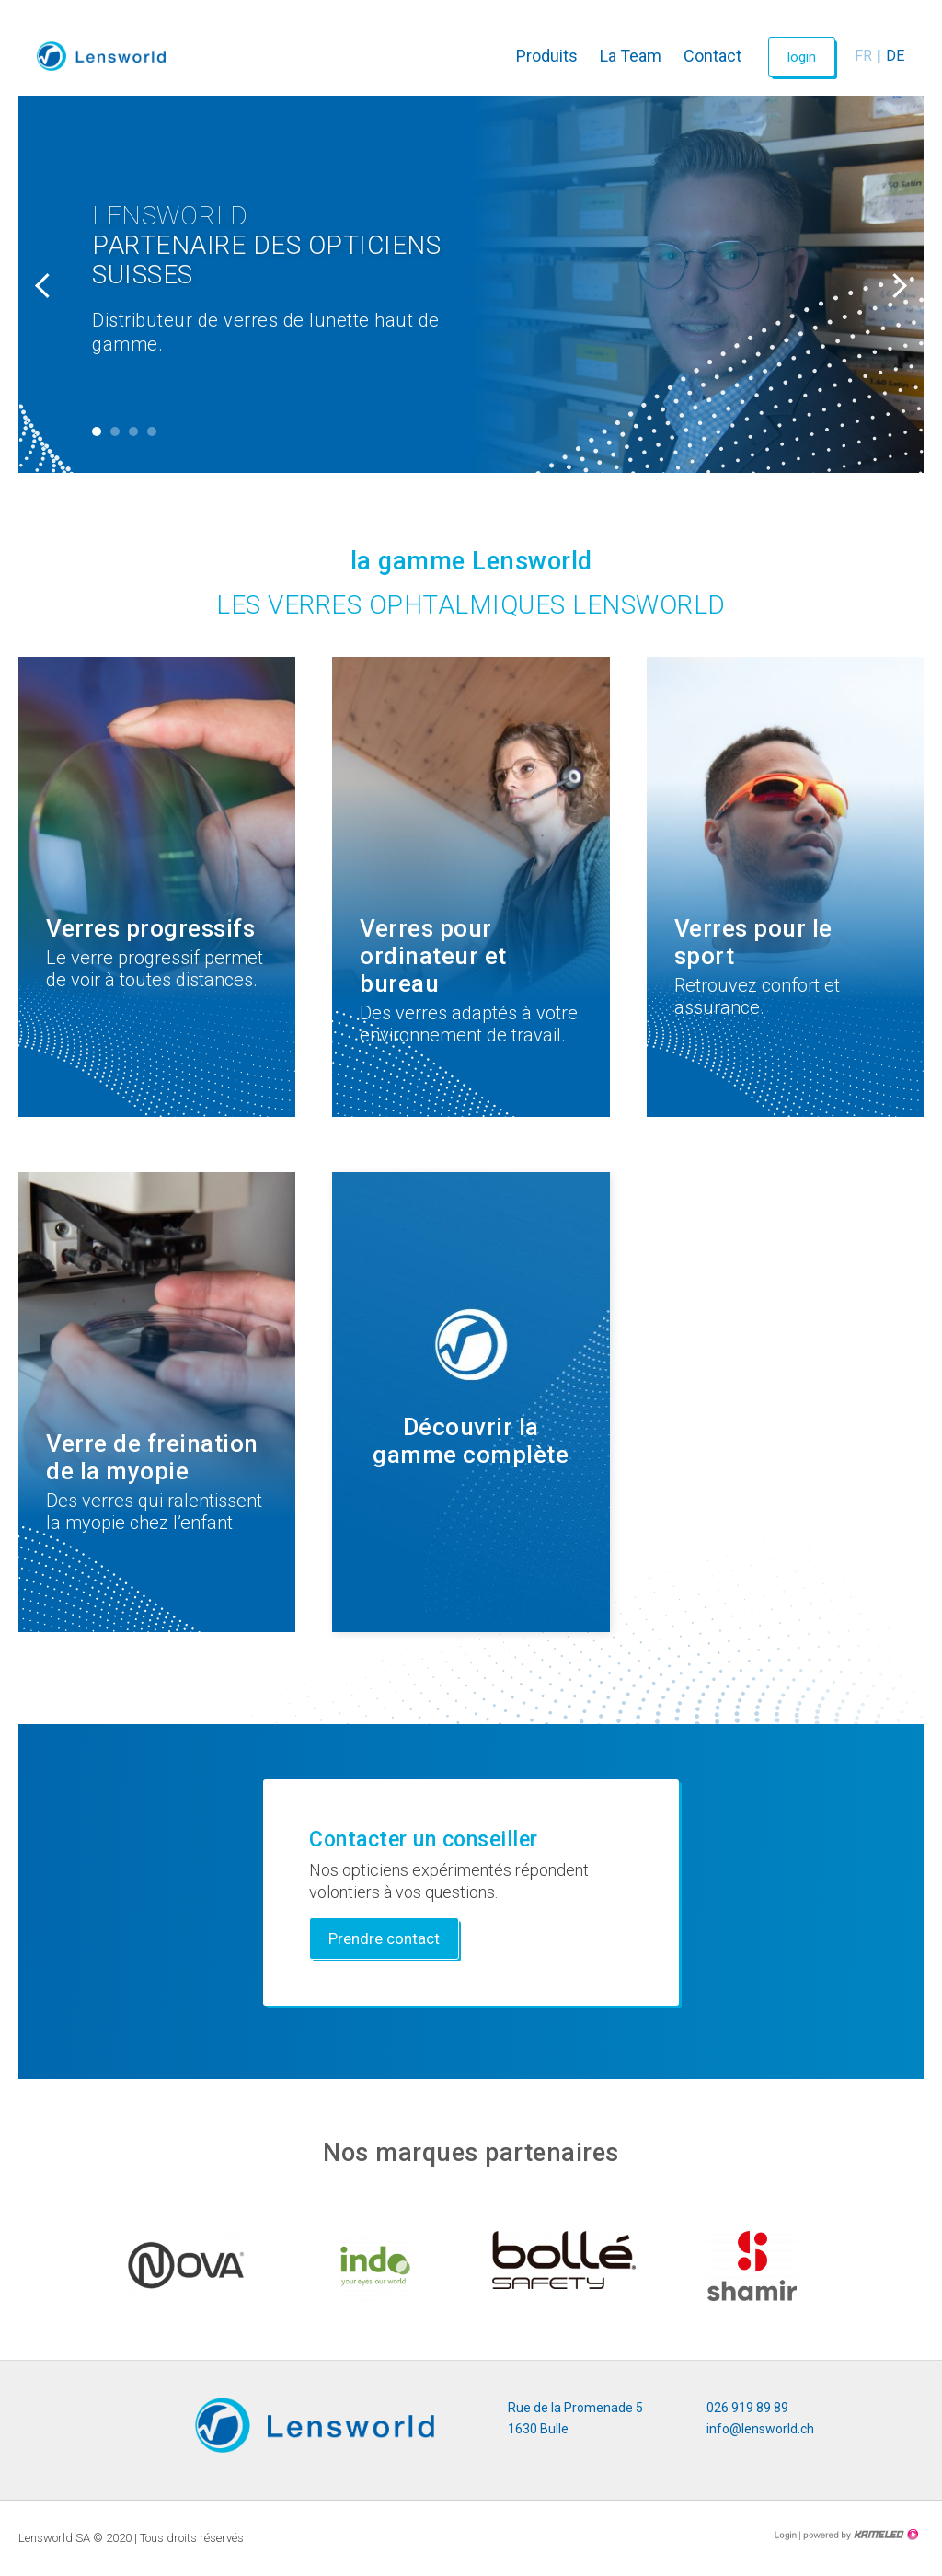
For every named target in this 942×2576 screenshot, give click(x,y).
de (895, 55)
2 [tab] (115, 431)
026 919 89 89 (747, 2407)
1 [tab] (96, 431)
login (801, 57)
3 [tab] (133, 431)
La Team (630, 55)
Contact (712, 55)
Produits (547, 55)
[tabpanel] (471, 284)
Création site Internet (859, 2534)
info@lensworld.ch (760, 2428)
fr (863, 55)
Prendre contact (384, 1938)
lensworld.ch (101, 56)
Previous (46, 284)
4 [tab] (151, 431)
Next (895, 284)
